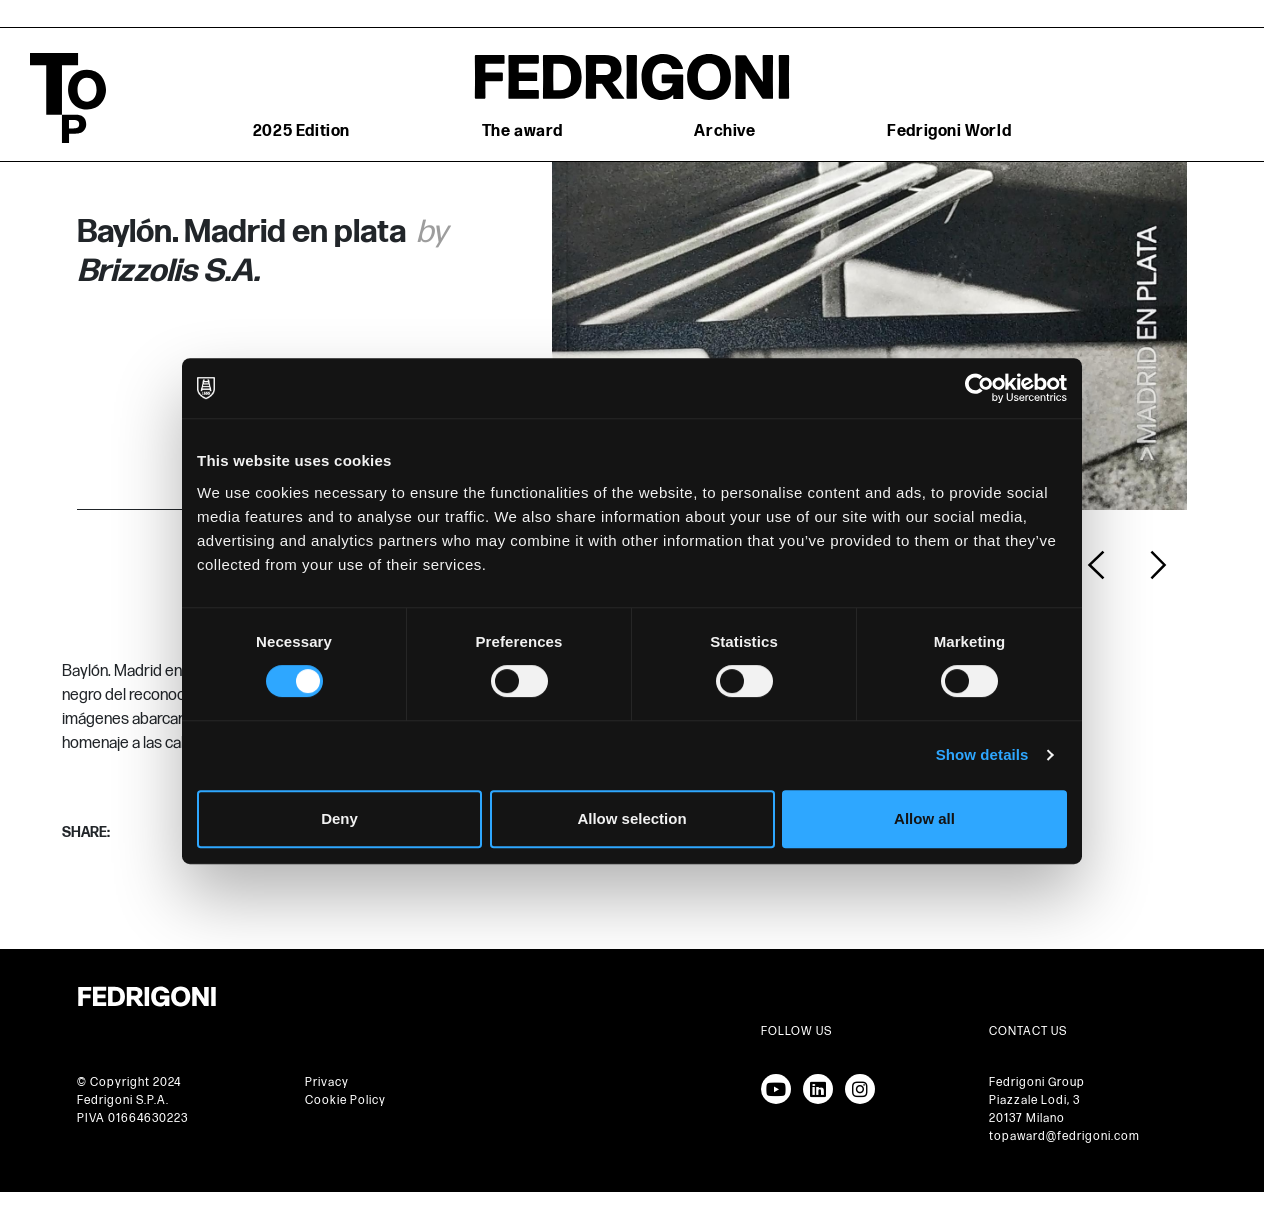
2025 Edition (301, 131)
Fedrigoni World (949, 131)
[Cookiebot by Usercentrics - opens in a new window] (979, 388)
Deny (339, 818)
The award (522, 131)
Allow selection (631, 818)
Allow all (924, 818)
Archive (724, 131)
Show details (982, 754)
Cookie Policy (345, 1100)
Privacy (327, 1082)
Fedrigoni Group (1037, 1082)
